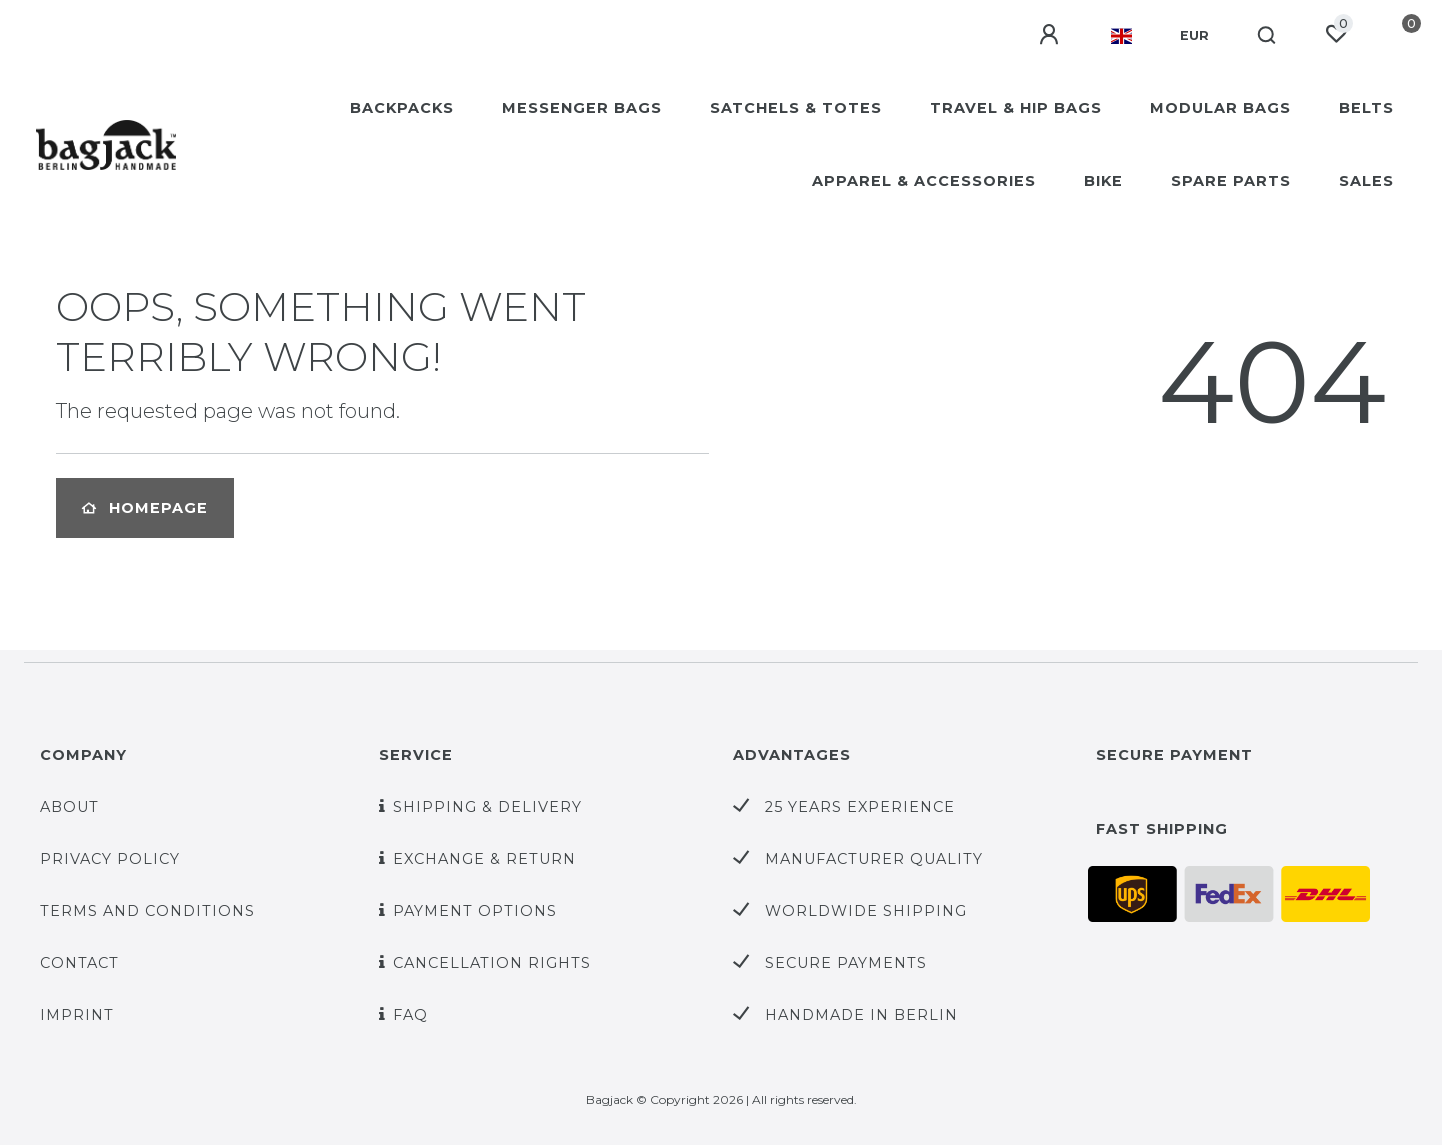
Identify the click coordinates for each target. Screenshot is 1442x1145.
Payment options (475, 911)
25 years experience (860, 807)
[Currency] (1194, 36)
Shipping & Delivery (487, 807)
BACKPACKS (402, 108)
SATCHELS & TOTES (796, 108)
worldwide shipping (866, 911)
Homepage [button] (145, 508)
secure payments (846, 963)
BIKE (1103, 181)
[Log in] (1051, 35)
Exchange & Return (484, 859)
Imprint (77, 1015)
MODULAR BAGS (1220, 108)
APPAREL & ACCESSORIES (924, 181)
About (69, 807)
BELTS (1366, 108)
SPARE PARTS (1231, 181)
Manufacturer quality (874, 859)
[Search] (1267, 36)
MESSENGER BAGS (582, 108)
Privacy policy (110, 859)
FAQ (410, 1015)
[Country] (1121, 36)
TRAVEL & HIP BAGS (1016, 108)
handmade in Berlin (861, 1015)
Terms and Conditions (147, 911)
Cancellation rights (492, 963)
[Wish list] (1336, 34)
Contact (79, 963)
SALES (1366, 181)
